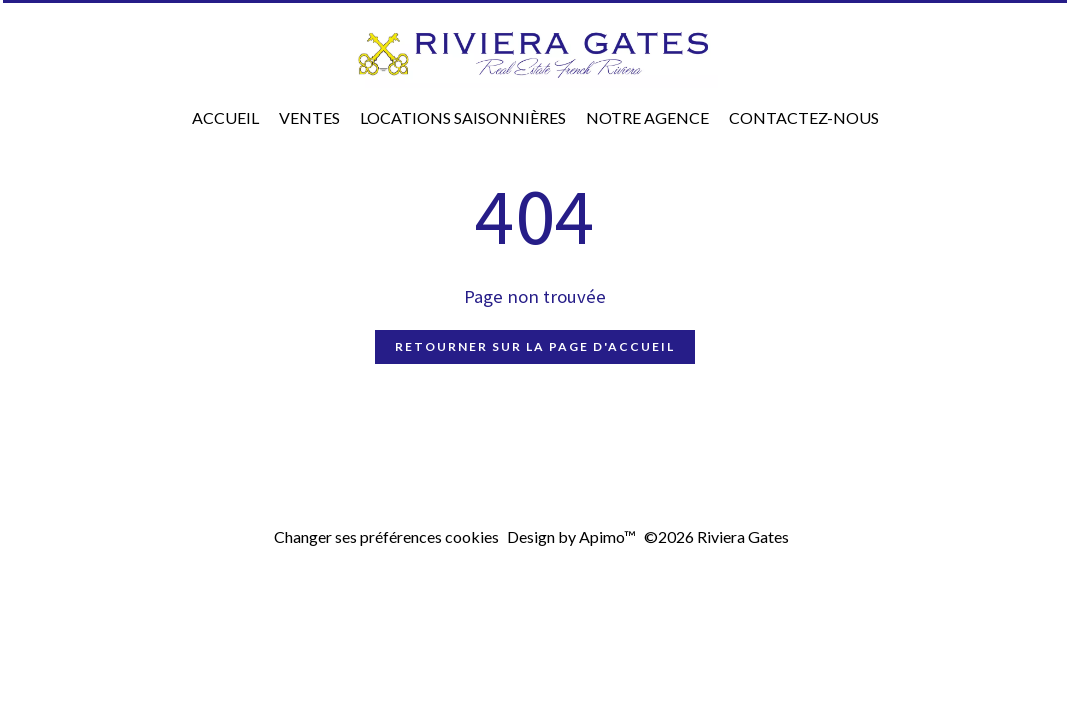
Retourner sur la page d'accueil (535, 346)
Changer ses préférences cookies (386, 536)
